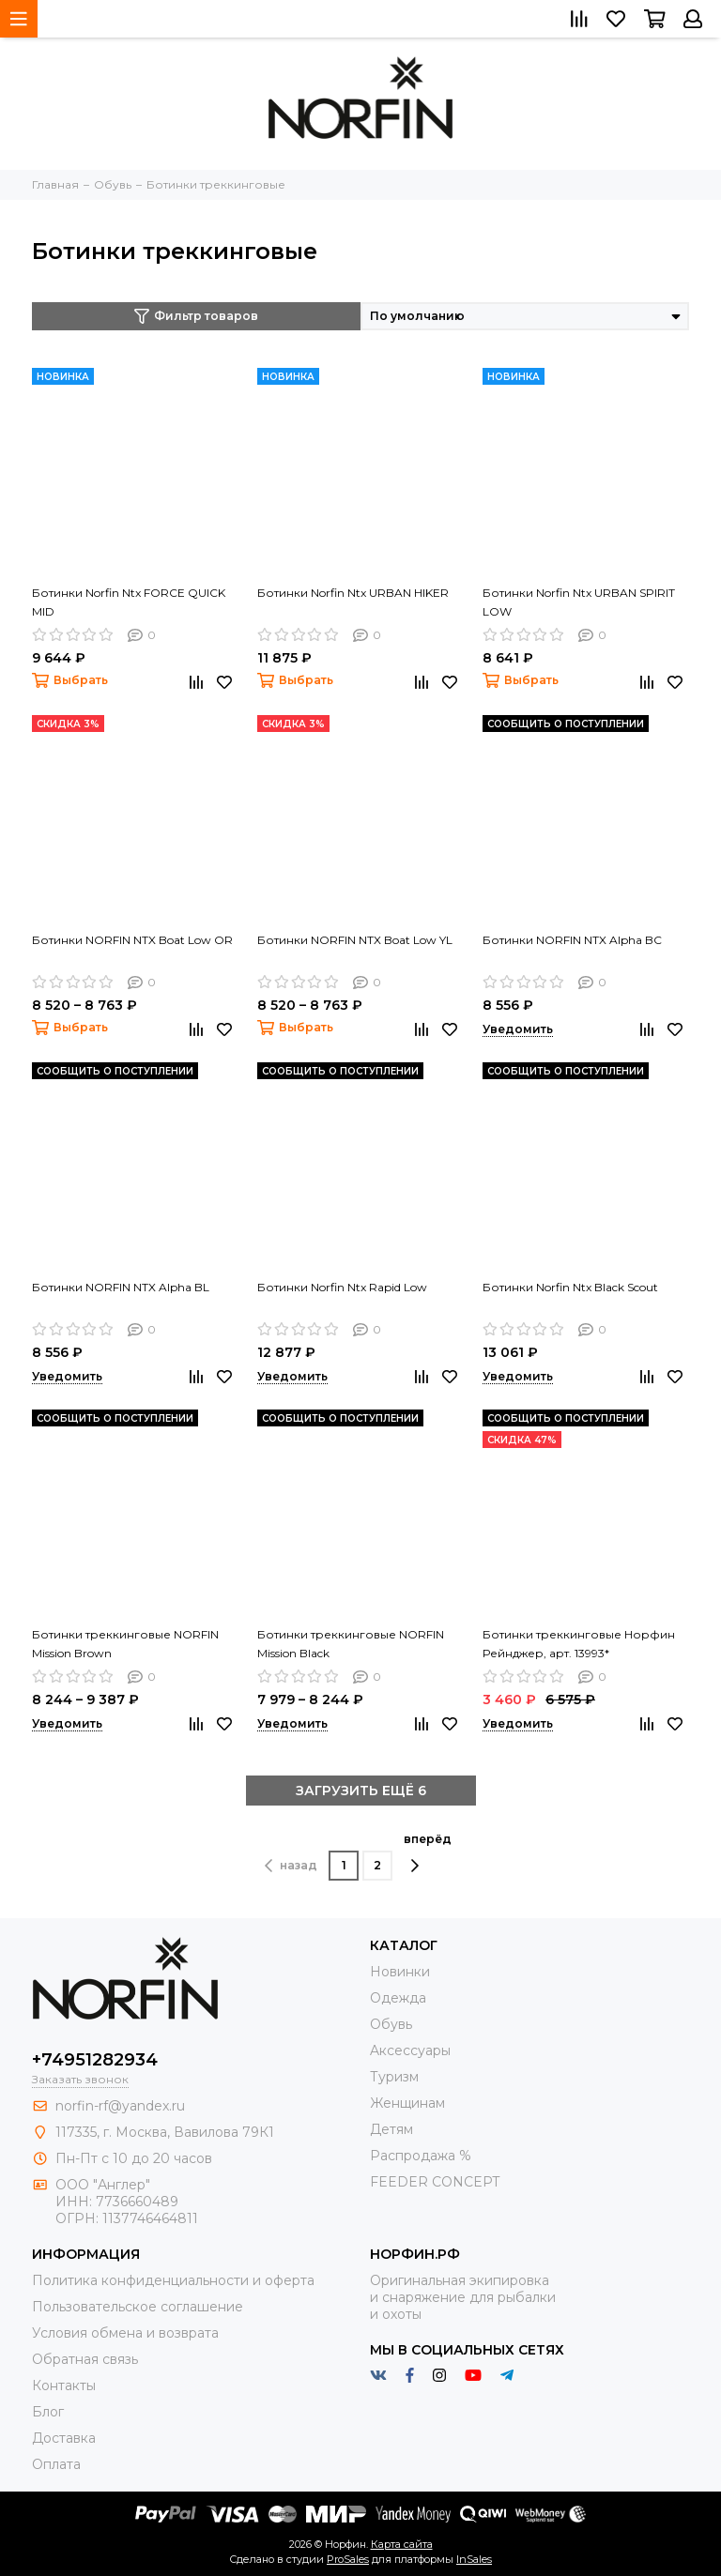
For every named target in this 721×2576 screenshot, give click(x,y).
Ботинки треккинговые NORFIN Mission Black (350, 1643)
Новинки (400, 1971)
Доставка (64, 2438)
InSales (474, 2559)
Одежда (398, 1997)
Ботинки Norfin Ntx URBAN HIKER (353, 593)
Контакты (64, 2385)
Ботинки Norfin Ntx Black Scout (570, 1287)
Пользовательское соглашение (137, 2306)
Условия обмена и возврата (125, 2332)
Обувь (391, 2024)
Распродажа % (420, 2155)
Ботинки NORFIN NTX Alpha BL (120, 1287)
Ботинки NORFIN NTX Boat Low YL (355, 940)
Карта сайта (402, 2544)
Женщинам (407, 2103)
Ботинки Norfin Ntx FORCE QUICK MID (128, 602)
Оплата (56, 2464)
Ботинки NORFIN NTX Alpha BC (572, 940)
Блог (48, 2411)
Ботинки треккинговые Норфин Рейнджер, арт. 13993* (579, 1643)
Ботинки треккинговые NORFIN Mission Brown (125, 1643)
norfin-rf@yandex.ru (120, 2105)
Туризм (394, 2076)
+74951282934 (95, 2060)
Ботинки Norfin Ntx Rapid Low (342, 1287)
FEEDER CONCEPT (434, 2181)
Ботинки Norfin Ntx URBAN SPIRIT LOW (579, 602)
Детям (391, 2129)
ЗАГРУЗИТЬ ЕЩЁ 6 (361, 1790)
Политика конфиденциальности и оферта (173, 2280)
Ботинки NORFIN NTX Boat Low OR (132, 940)
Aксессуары (410, 2050)
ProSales (348, 2559)
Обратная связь (85, 2359)
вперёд (428, 1852)
